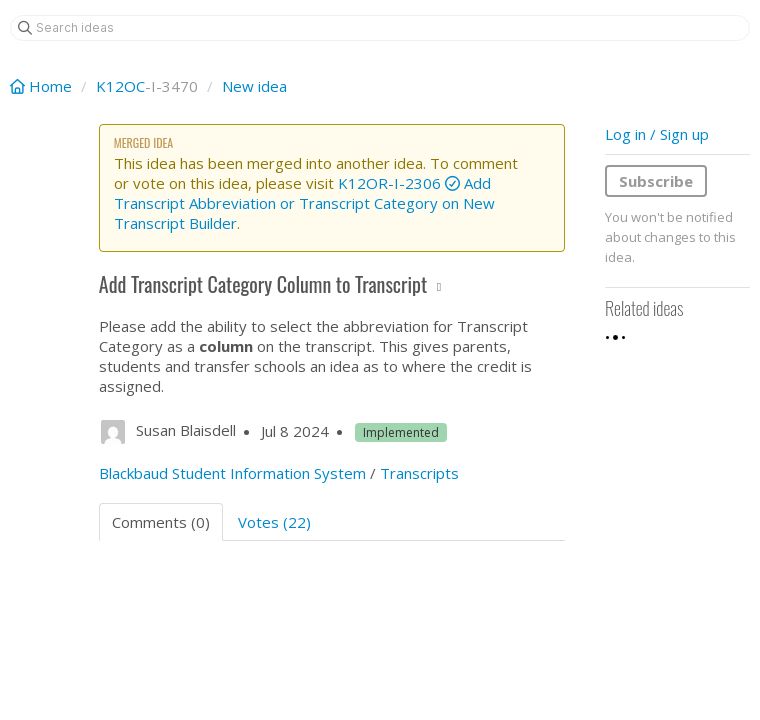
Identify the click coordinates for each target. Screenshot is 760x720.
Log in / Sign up (657, 134)
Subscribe (656, 181)
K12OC (120, 86)
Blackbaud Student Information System (232, 473)
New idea (254, 86)
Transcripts (419, 473)
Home (43, 86)
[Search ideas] (380, 28)
